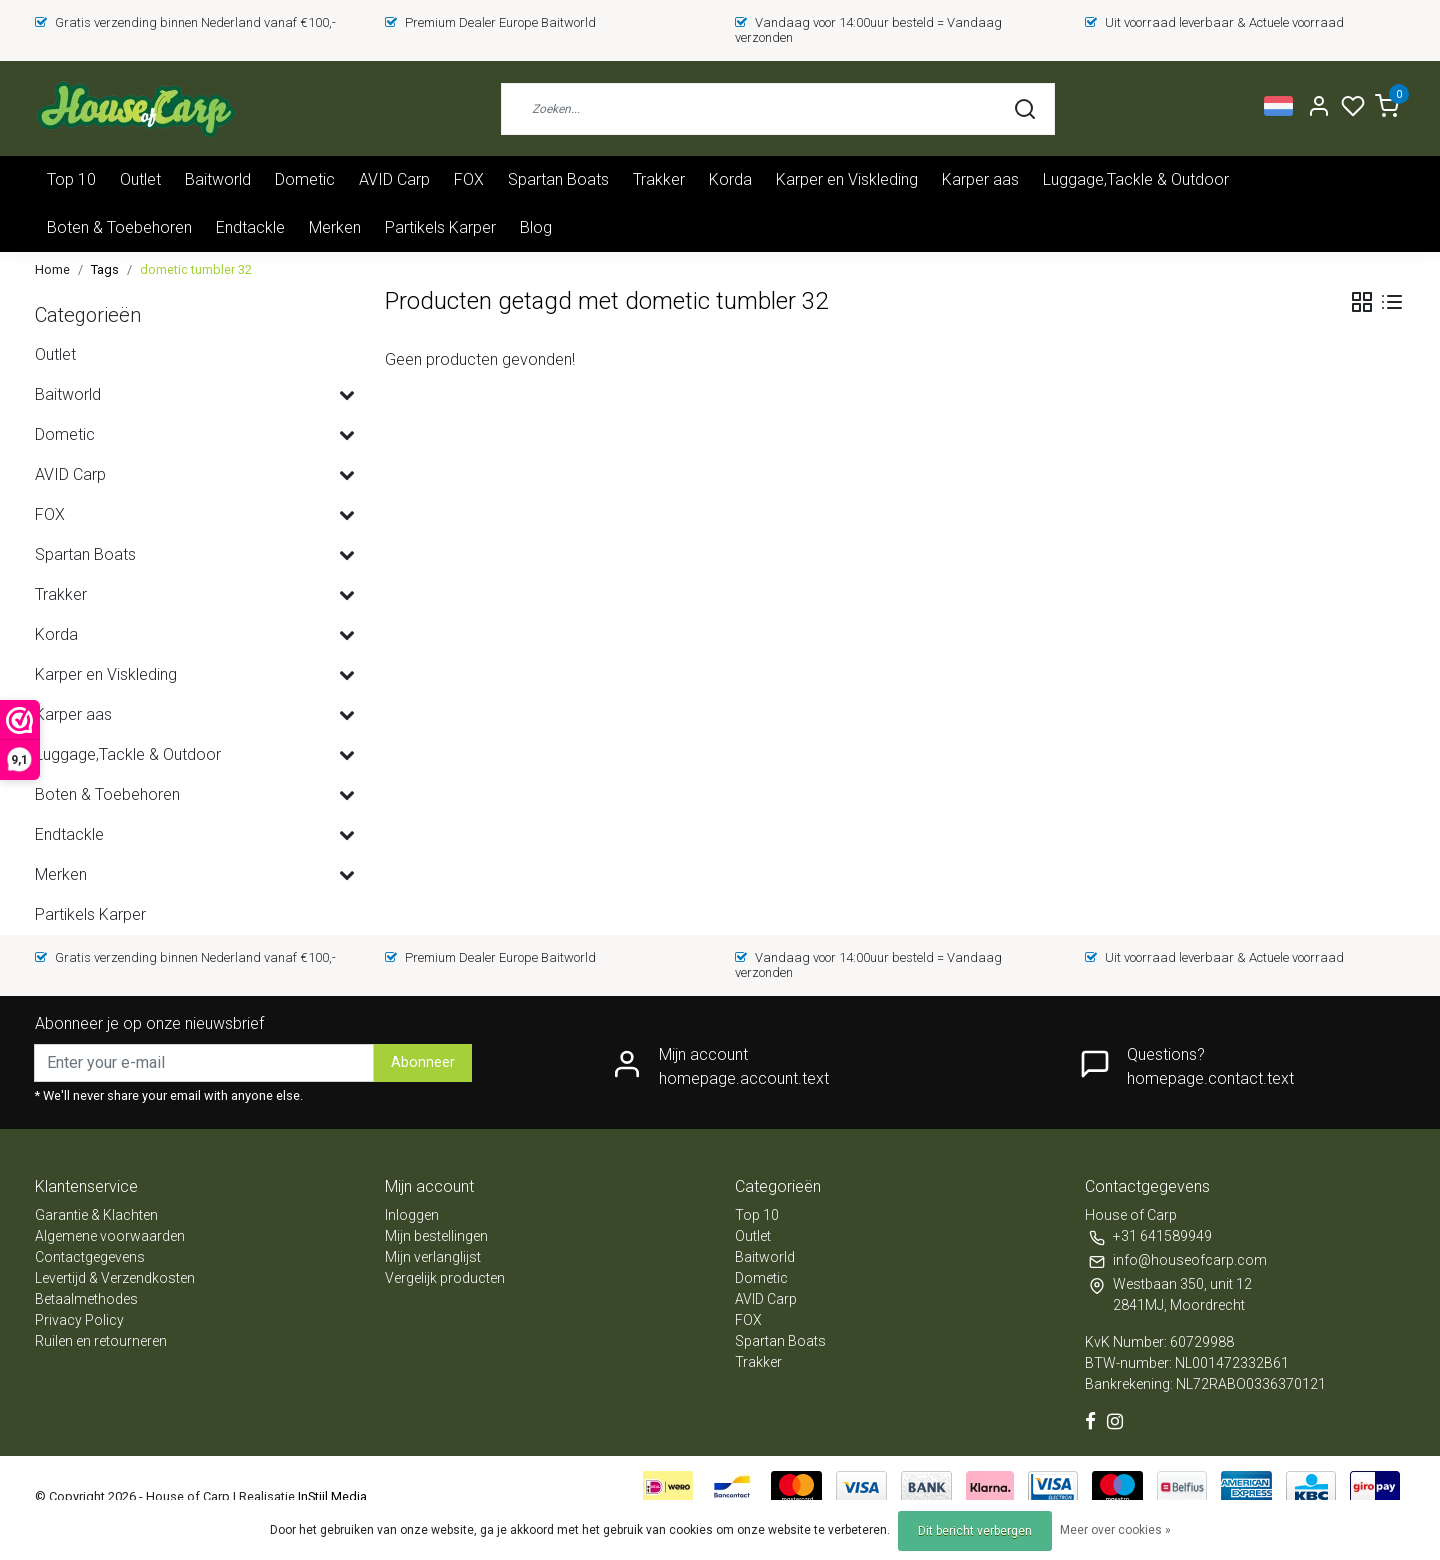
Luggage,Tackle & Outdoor (1136, 179)
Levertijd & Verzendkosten (115, 1278)
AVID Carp (394, 179)
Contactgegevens (90, 1257)
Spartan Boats (558, 179)
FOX (469, 179)
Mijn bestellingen (436, 1236)
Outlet (140, 179)
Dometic (305, 179)
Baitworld (218, 179)
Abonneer (423, 1062)
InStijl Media (331, 1496)
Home (52, 269)
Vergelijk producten (445, 1278)
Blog (536, 227)
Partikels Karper (440, 227)
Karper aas (980, 179)
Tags (105, 269)
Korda (730, 179)
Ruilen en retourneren (101, 1341)
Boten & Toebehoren (119, 227)
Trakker (659, 179)
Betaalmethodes (86, 1299)
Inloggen (412, 1215)
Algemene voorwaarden (110, 1236)
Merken (335, 227)
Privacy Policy (79, 1320)
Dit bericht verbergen (975, 1531)
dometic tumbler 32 (196, 269)
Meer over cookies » (1115, 1530)
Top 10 (71, 179)
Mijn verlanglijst (433, 1257)
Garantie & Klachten (96, 1215)
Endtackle (250, 227)
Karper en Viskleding (847, 179)
